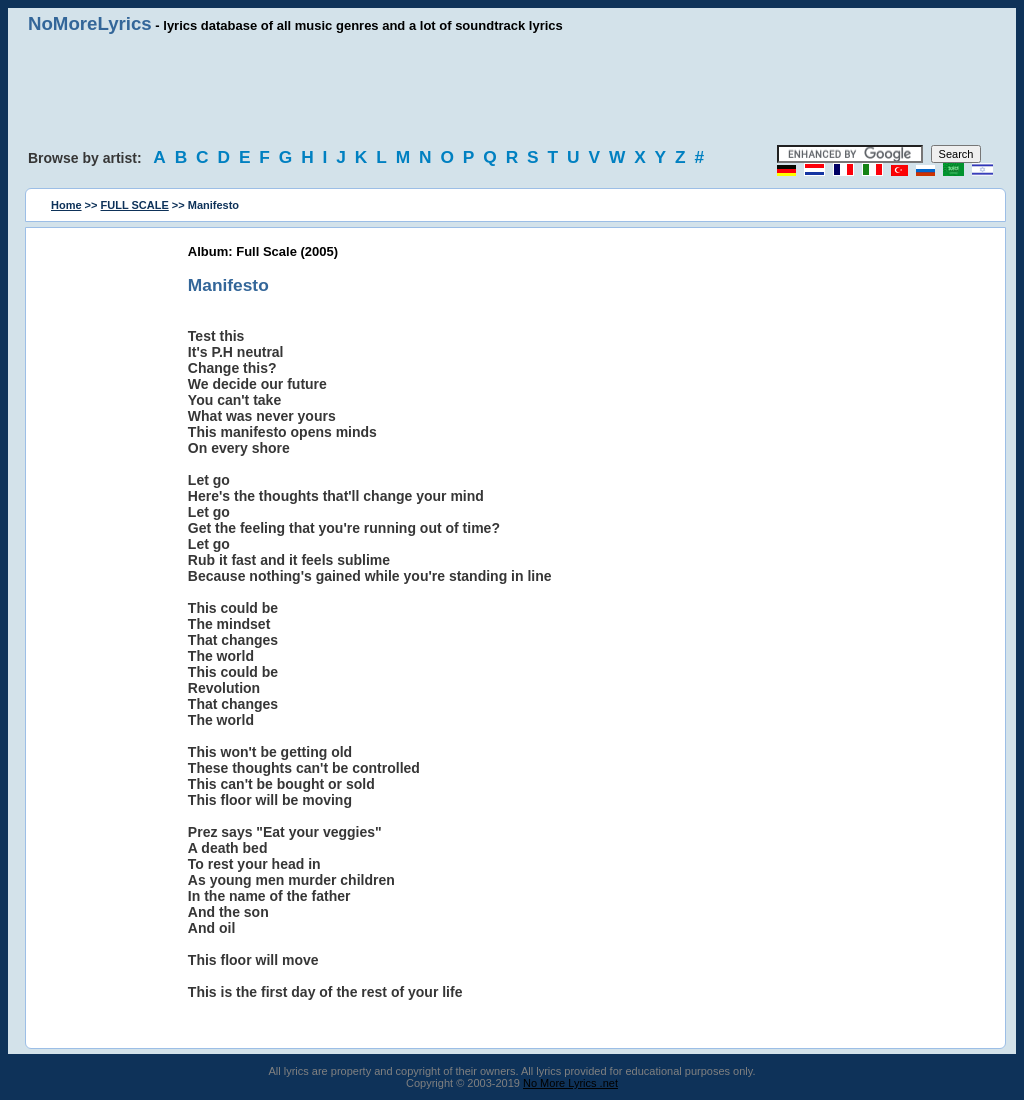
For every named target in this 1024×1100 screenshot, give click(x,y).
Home (66, 205)
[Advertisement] (512, 90)
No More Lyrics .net (570, 1083)
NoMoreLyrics (90, 23)
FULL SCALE (135, 205)
